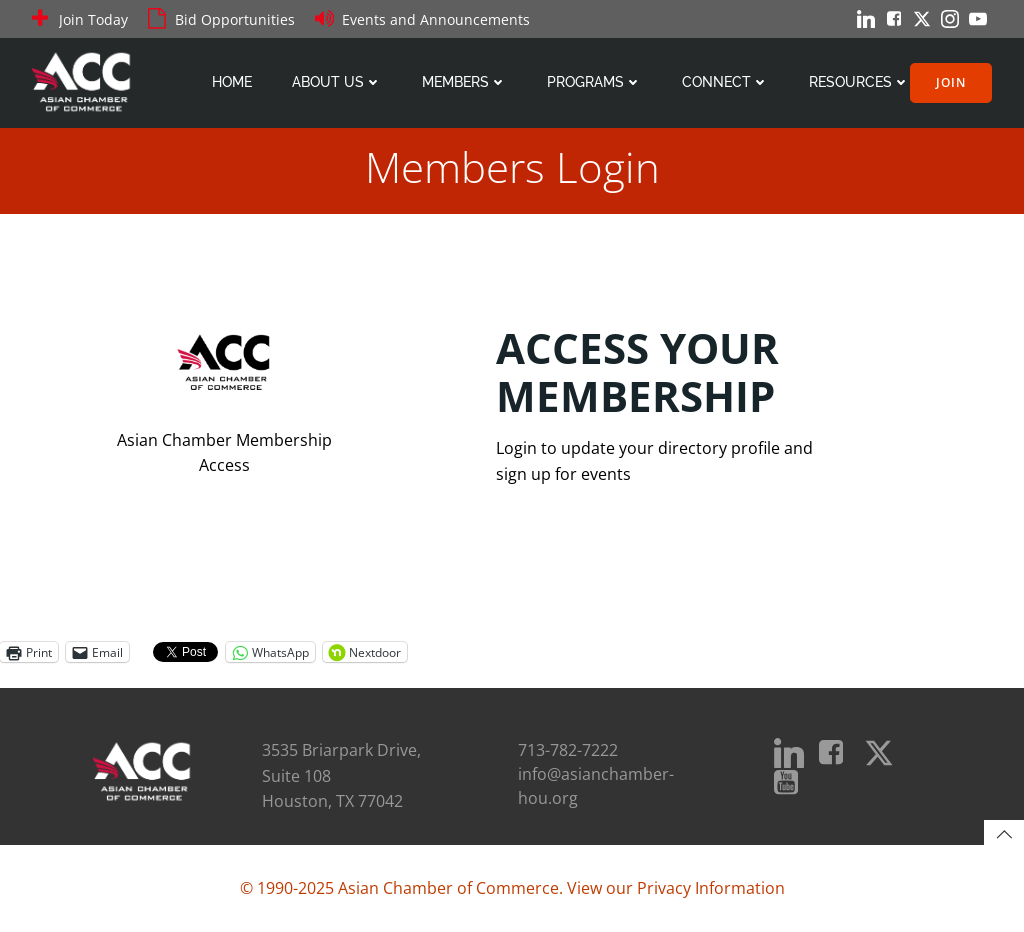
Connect (725, 82)
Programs (594, 82)
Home (232, 82)
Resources (859, 82)
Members (464, 82)
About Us (337, 82)
